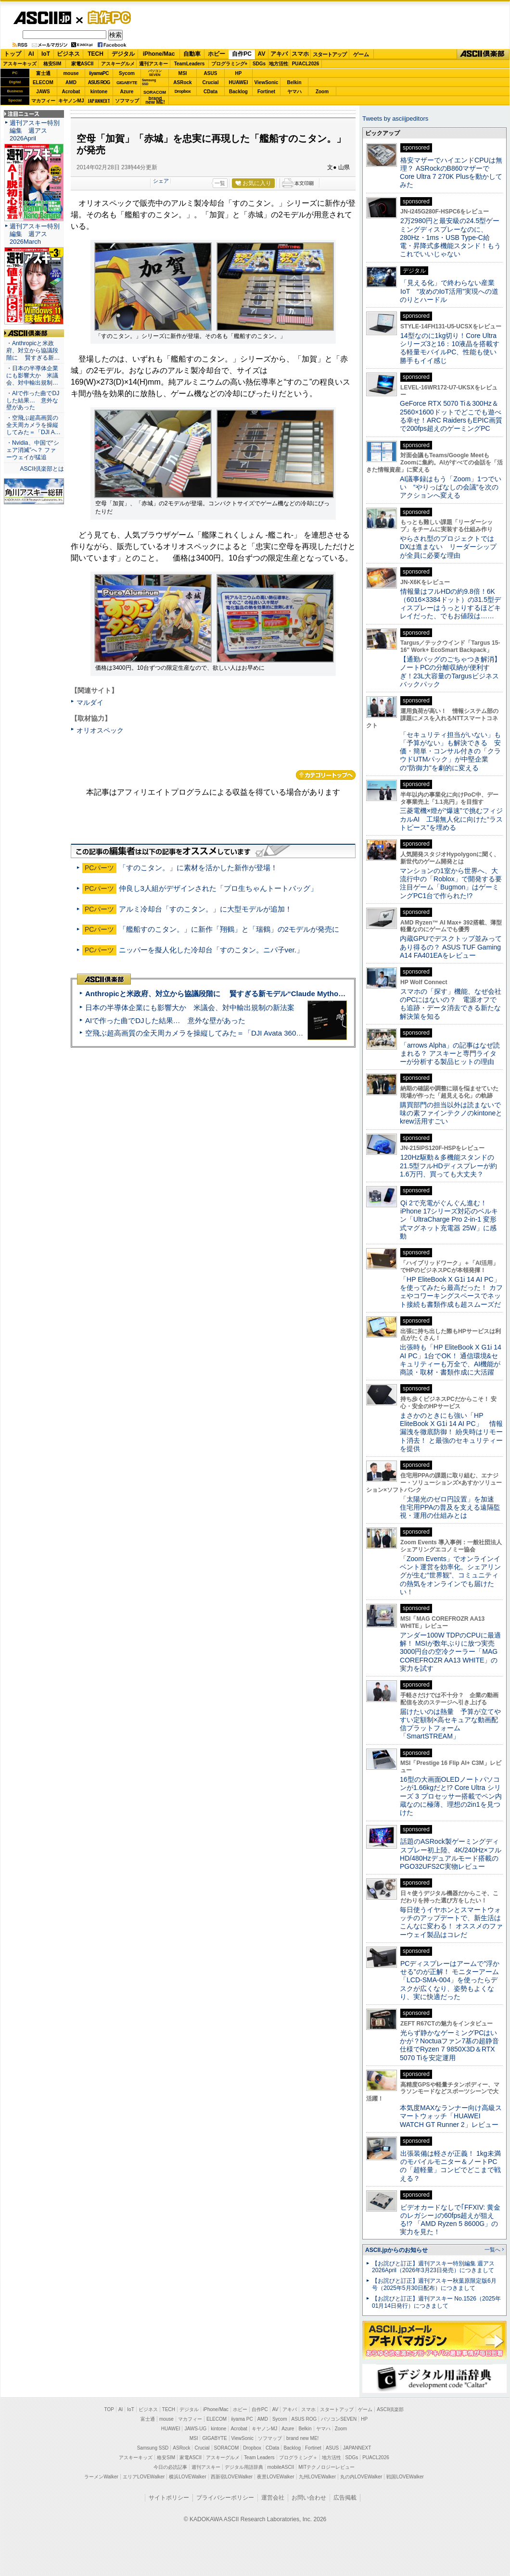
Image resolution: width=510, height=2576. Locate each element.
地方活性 (278, 63)
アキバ (279, 53)
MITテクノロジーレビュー (326, 2467)
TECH (95, 53)
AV (262, 53)
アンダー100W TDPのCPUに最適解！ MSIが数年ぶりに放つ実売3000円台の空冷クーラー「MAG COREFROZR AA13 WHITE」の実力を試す (450, 1651)
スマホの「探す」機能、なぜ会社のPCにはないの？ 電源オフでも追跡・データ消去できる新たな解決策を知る (450, 1004)
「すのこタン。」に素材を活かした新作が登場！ (202, 867)
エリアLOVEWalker (144, 2476)
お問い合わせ (309, 2497)
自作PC (106, 17)
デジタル (123, 53)
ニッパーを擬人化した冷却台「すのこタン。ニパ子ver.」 (211, 950)
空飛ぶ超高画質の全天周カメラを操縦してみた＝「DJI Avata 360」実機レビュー (215, 1033)
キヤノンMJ (71, 100)
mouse (70, 73)
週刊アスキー (153, 63)
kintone (99, 91)
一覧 (220, 183)
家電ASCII (82, 63)
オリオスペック (100, 730)
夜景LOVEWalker (275, 2476)
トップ (12, 53)
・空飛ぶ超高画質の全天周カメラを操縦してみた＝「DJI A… (33, 425)
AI (31, 53)
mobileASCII (281, 2467)
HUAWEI (238, 82)
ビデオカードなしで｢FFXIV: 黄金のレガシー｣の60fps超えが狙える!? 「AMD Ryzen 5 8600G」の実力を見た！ (450, 2219)
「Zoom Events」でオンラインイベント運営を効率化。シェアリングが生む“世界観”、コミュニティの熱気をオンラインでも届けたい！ (450, 1575)
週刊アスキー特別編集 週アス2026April (35, 130)
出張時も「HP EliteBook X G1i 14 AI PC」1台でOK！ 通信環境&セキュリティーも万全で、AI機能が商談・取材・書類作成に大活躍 (450, 1359)
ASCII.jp (42, 18)
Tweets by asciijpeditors (395, 118)
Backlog (238, 91)
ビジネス (68, 53)
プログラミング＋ (298, 2457)
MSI (182, 73)
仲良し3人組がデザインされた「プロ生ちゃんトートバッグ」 (218, 888)
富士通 (43, 73)
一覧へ (492, 2249)
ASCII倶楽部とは (42, 468)
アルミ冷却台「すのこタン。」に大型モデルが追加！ (205, 909)
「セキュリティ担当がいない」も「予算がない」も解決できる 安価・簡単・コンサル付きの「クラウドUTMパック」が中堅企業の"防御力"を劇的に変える (450, 751)
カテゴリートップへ (326, 775)
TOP (109, 2409)
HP (238, 73)
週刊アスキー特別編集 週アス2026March (35, 234)
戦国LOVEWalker (404, 2476)
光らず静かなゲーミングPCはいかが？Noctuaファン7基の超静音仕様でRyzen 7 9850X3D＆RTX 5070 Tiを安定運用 (449, 2045)
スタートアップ (329, 54)
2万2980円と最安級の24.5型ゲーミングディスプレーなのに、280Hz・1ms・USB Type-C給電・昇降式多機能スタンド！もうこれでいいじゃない (450, 237)
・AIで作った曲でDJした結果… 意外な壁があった (32, 400)
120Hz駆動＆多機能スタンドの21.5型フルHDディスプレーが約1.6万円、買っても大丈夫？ (448, 1165)
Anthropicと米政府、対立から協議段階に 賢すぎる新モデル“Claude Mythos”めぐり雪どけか (240, 993)
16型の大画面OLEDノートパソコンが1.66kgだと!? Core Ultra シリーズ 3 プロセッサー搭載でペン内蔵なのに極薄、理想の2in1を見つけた (451, 1796)
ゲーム (361, 54)
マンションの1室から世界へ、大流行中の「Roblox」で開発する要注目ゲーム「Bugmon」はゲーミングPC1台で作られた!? (451, 883)
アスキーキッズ (20, 63)
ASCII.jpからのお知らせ (396, 2250)
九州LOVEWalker (317, 2476)
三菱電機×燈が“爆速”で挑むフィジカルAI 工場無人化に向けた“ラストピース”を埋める (451, 819)
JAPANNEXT (99, 100)
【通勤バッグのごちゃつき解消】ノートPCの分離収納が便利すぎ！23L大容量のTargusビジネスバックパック (450, 671)
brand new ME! (302, 2438)
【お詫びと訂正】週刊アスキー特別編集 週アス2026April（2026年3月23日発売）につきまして (433, 2267)
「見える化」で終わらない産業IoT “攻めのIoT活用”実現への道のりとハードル (449, 291)
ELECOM (43, 82)
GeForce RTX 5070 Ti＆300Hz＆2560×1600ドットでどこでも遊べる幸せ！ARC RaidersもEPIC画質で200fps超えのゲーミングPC (451, 416)
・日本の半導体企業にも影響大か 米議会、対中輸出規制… (32, 375)
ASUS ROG (99, 82)
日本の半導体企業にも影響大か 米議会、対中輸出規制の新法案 (189, 1007)
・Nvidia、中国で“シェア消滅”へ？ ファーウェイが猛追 (32, 450)
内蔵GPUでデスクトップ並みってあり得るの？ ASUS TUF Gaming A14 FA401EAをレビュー (451, 947)
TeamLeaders (189, 63)
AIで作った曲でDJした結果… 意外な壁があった (165, 1020)
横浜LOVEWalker (187, 2476)
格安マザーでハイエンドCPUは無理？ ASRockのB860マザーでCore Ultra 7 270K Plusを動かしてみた (451, 172)
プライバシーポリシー (225, 2497)
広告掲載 (345, 2497)
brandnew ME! (155, 101)
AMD (70, 82)
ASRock (182, 82)
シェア (161, 181)
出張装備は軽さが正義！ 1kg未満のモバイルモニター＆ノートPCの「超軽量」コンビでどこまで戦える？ (450, 2166)
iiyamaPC (99, 73)
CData (210, 91)
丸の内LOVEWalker (361, 2476)
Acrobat (71, 91)
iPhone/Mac (159, 53)
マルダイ (89, 702)
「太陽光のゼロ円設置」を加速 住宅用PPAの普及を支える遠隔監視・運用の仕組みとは (450, 1507)
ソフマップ (127, 100)
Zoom (322, 91)
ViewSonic (267, 82)
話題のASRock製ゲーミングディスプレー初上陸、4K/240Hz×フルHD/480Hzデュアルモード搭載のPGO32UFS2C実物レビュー (450, 1854)
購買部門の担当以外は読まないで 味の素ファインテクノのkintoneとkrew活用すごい (454, 1113)
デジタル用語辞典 (244, 2467)
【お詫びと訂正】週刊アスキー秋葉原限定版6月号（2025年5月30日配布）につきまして (434, 2284)
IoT (45, 53)
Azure (127, 91)
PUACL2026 (305, 63)
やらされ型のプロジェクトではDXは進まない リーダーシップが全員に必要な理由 (448, 547)
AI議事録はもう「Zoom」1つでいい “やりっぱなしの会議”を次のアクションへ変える (450, 487)
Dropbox (183, 91)
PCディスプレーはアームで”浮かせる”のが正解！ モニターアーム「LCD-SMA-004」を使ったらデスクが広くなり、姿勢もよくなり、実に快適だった (449, 1980)
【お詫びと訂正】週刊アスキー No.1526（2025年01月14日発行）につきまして (436, 2302)
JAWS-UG (195, 2428)
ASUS (210, 73)
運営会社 (272, 2497)
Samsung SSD (153, 2448)
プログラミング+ (229, 63)
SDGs (259, 63)
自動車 (192, 53)
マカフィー (43, 100)
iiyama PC (242, 2419)
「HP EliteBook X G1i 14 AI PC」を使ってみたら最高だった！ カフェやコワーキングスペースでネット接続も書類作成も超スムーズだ (451, 1291)
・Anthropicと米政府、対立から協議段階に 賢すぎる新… (33, 350)
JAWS (43, 91)
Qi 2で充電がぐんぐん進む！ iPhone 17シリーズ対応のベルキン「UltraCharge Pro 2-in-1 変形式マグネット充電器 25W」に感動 (449, 1219)
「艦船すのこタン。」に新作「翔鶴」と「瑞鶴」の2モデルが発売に (229, 929)
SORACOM (226, 2448)
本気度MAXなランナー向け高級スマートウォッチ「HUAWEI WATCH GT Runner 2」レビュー (451, 2116)
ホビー (216, 53)
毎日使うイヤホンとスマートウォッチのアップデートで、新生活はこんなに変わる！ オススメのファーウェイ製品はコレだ (451, 1922)
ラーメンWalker (101, 2476)
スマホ (300, 53)
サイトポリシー (169, 2497)
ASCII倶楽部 (483, 54)
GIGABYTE (126, 82)
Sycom (127, 73)
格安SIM (52, 63)
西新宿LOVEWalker (232, 2476)
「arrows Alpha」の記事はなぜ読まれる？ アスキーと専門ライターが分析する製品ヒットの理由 (450, 1053)
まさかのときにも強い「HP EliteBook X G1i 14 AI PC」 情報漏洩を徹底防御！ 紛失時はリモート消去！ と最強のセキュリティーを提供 (451, 1432)
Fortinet (266, 91)
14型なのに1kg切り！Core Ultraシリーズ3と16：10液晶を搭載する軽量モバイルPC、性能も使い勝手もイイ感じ (449, 348)
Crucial (211, 82)
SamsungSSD (149, 82)
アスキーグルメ (118, 63)
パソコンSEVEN (155, 72)
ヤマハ (294, 91)
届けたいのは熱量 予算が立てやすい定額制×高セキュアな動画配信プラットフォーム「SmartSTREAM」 (450, 1724)
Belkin (294, 82)
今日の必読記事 (170, 2467)
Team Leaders (259, 2457)
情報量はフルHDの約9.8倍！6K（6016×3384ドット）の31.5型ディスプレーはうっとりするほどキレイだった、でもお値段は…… (450, 604)
